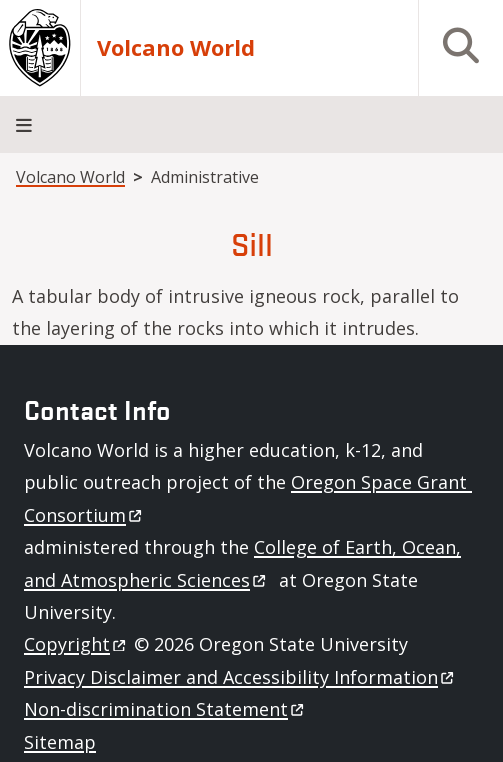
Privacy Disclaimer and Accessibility (240, 677)
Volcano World (176, 47)
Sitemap (60, 742)
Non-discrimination (165, 709)
